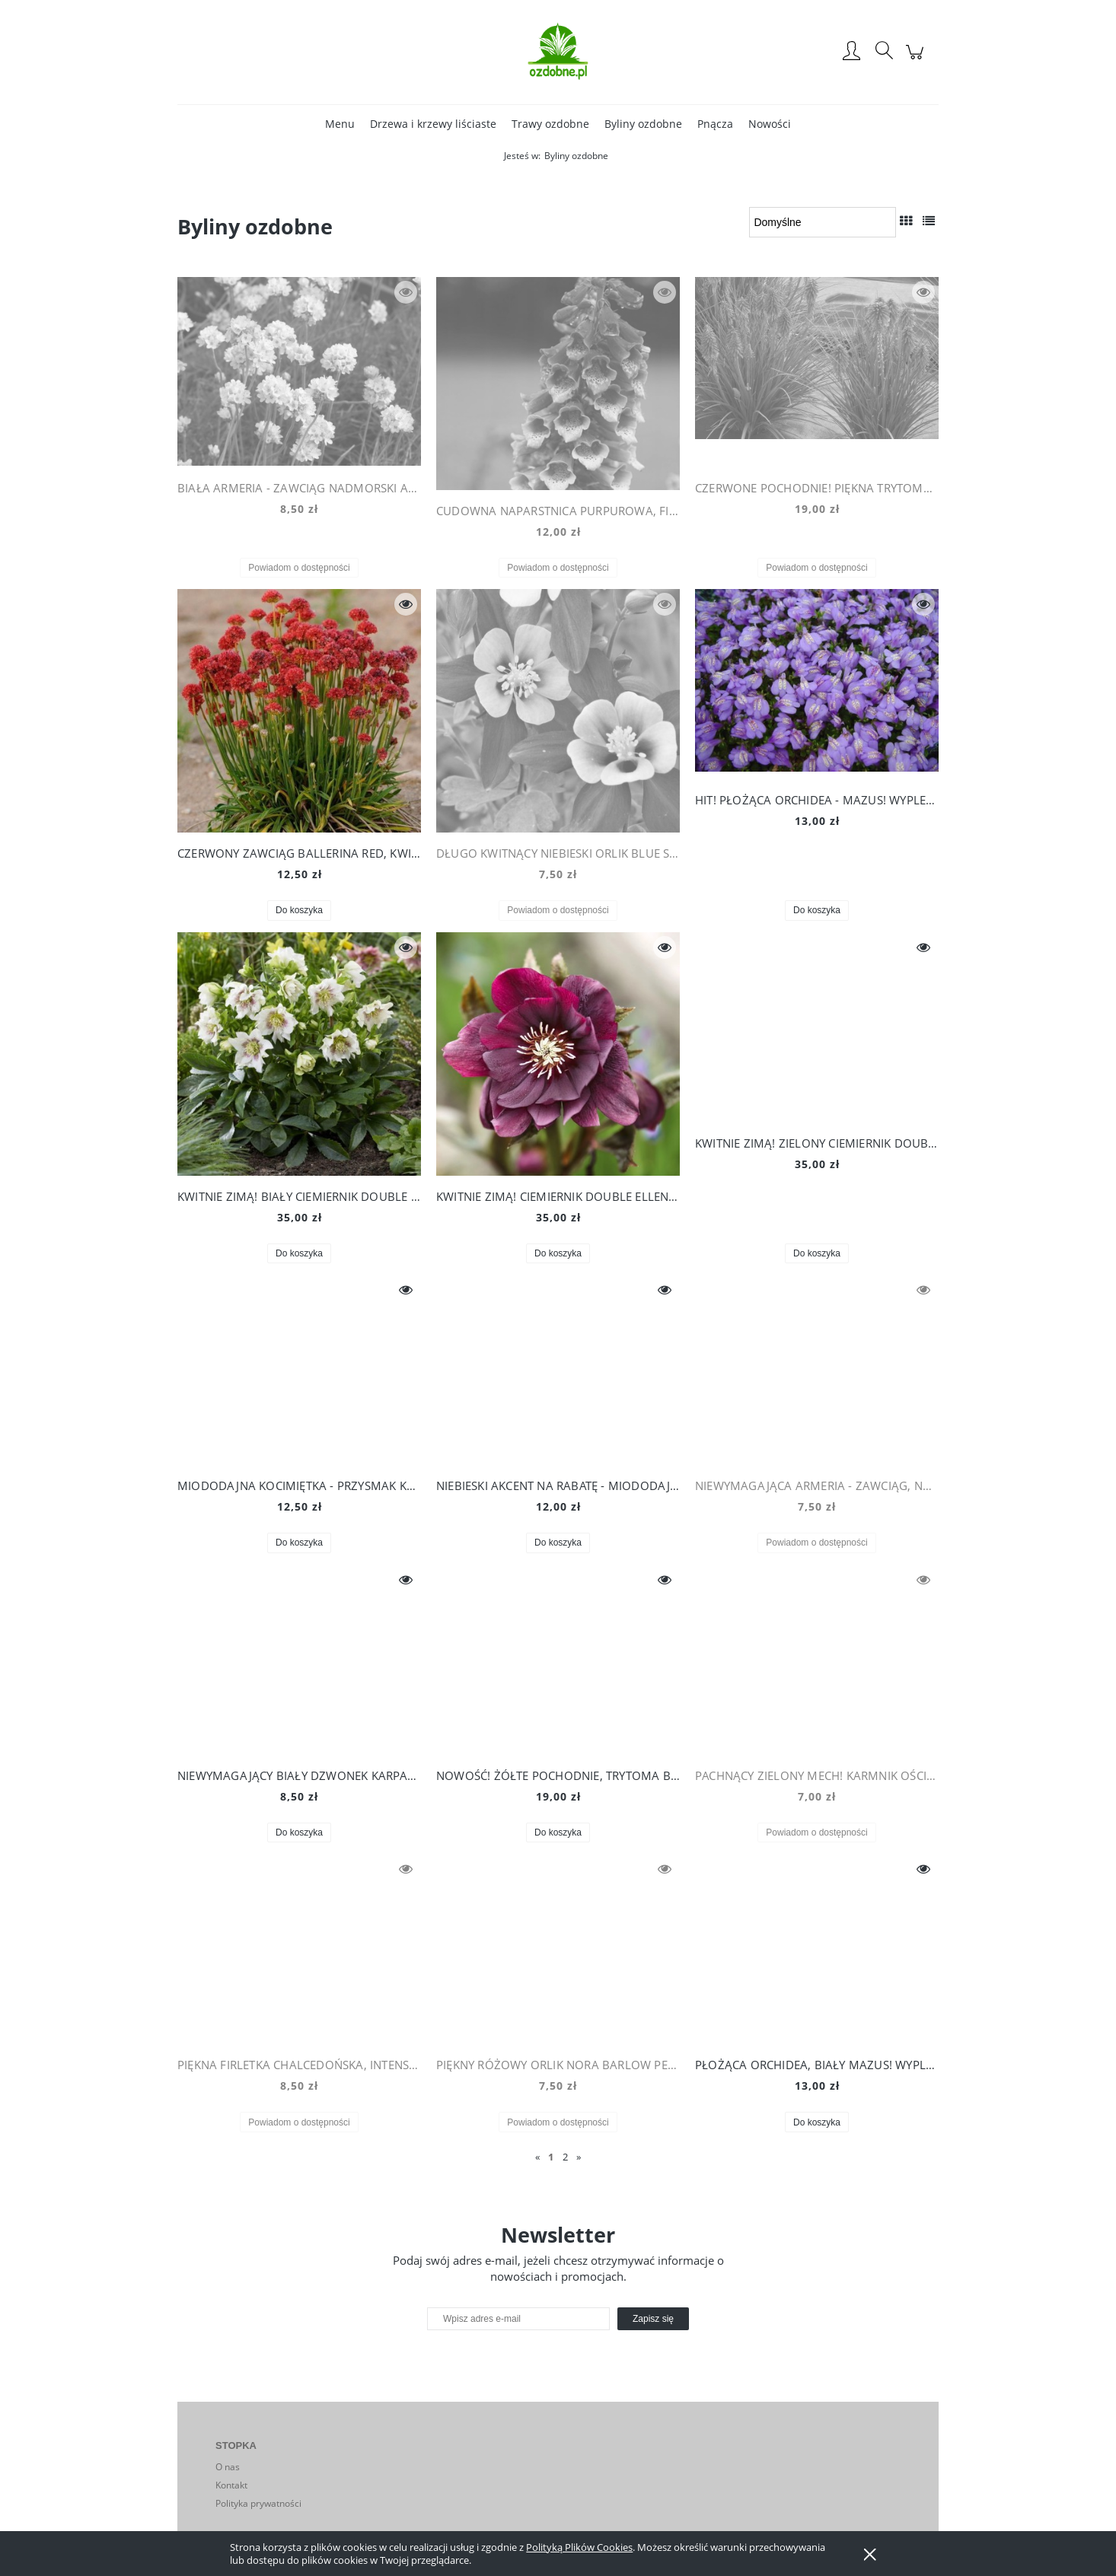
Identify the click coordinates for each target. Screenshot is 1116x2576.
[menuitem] (340, 123)
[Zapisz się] (653, 2318)
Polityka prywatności (258, 2503)
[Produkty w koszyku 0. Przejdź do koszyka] (917, 60)
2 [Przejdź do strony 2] (565, 2157)
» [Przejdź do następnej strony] (578, 2157)
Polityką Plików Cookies (579, 2547)
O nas (227, 2466)
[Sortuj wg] (822, 222)
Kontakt (231, 2485)
